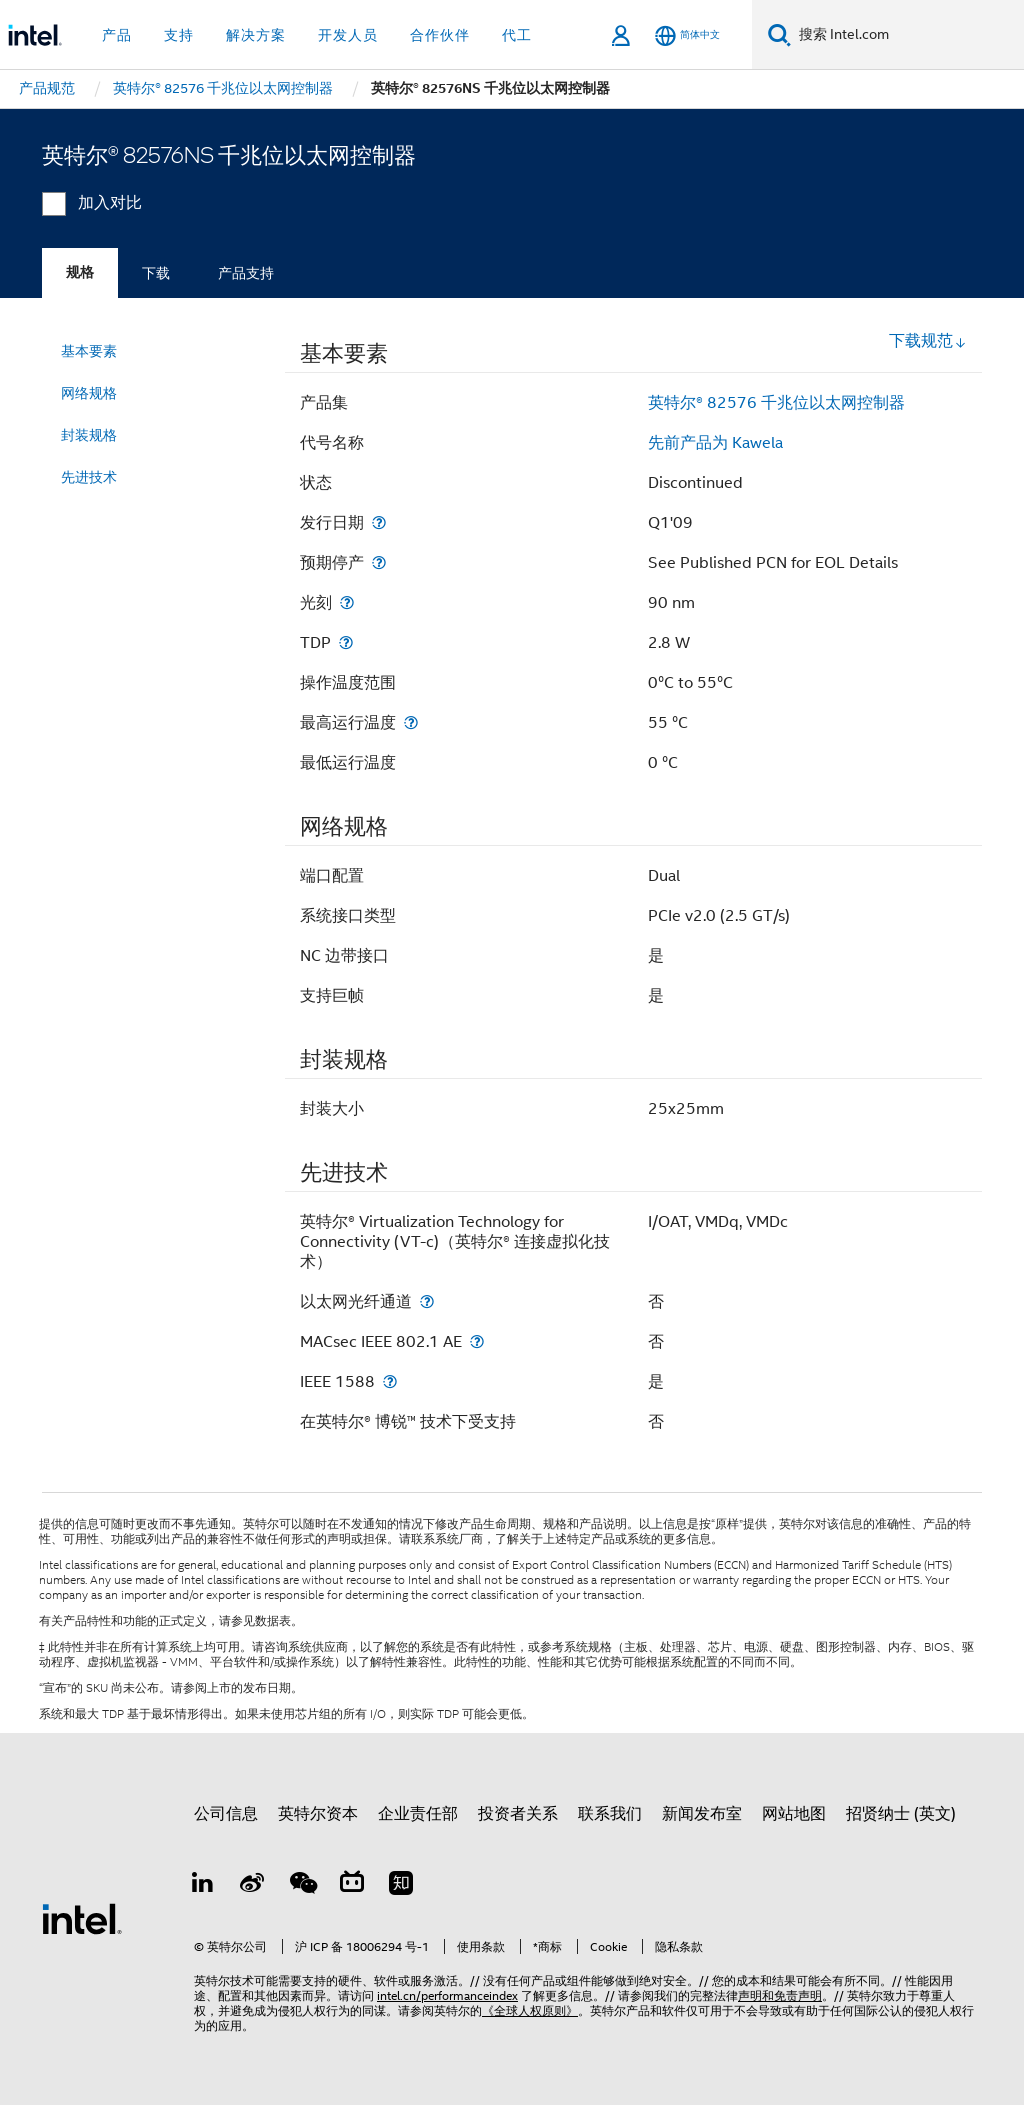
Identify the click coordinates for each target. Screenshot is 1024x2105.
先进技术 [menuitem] (89, 477)
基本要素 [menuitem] (89, 351)
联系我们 (610, 1814)
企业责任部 (418, 1814)
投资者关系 (518, 1814)
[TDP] (346, 642)
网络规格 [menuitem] (89, 393)
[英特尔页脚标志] (82, 1918)
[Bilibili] (352, 1886)
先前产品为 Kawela (715, 443)
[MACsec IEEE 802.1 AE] (477, 1341)
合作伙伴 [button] (440, 35)
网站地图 (794, 1814)
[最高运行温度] (411, 722)
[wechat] (302, 1886)
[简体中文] (687, 35)
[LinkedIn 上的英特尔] (203, 1886)
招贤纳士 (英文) (901, 1814)
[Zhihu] (401, 1886)
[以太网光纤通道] (427, 1301)
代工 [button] (517, 35)
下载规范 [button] (928, 341)
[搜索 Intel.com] (907, 35)
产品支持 (246, 273)
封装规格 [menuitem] (89, 435)
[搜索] (779, 34)
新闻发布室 (702, 1814)
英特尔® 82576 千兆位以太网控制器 (776, 403)
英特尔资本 (318, 1814)
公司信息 (226, 1814)
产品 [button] (117, 35)
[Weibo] (253, 1886)
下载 (156, 273)
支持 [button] (179, 35)
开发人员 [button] (348, 35)
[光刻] (347, 602)
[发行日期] (379, 522)
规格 (80, 272)
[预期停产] (379, 562)
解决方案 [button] (256, 35)
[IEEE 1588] (390, 1381)
